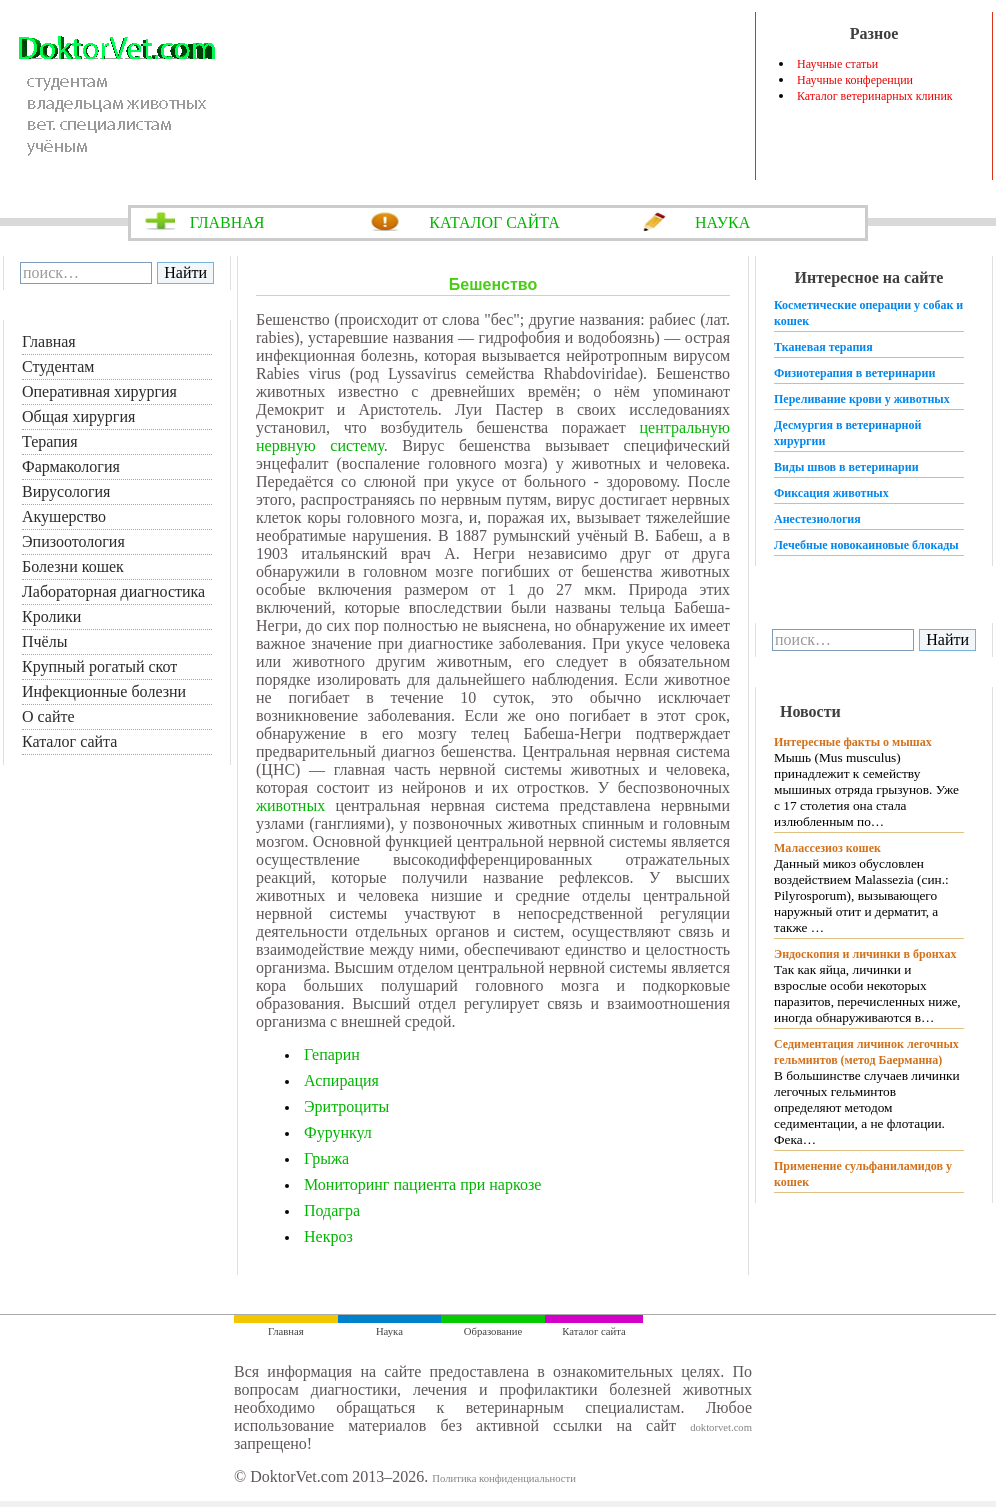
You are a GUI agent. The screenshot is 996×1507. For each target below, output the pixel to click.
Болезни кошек (73, 566)
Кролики (51, 616)
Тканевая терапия (823, 347)
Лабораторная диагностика (113, 591)
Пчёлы (44, 641)
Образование (493, 1331)
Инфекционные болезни (104, 691)
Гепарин (332, 1054)
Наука (389, 1331)
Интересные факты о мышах (853, 742)
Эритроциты (346, 1106)
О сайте (48, 716)
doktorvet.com (721, 1427)
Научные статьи (837, 64)
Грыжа (326, 1158)
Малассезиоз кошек (827, 848)
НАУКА (722, 222)
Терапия (50, 441)
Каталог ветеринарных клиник (875, 96)
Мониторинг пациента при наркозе (422, 1184)
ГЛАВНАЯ (227, 222)
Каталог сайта (69, 741)
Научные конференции (855, 80)
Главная (49, 341)
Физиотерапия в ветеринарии (854, 373)
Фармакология (71, 466)
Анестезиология (817, 519)
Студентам (58, 366)
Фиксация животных (831, 493)
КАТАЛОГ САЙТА (494, 222)
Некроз (328, 1236)
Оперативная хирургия (99, 391)
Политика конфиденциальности (504, 1478)
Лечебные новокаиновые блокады (866, 545)
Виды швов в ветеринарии (846, 467)
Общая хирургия (78, 416)
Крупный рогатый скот (99, 666)
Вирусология (66, 491)
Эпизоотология (73, 541)
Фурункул (338, 1132)
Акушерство (64, 516)
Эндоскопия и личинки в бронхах (865, 954)
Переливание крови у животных (862, 399)
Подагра (332, 1210)
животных (290, 805)
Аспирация (341, 1080)
